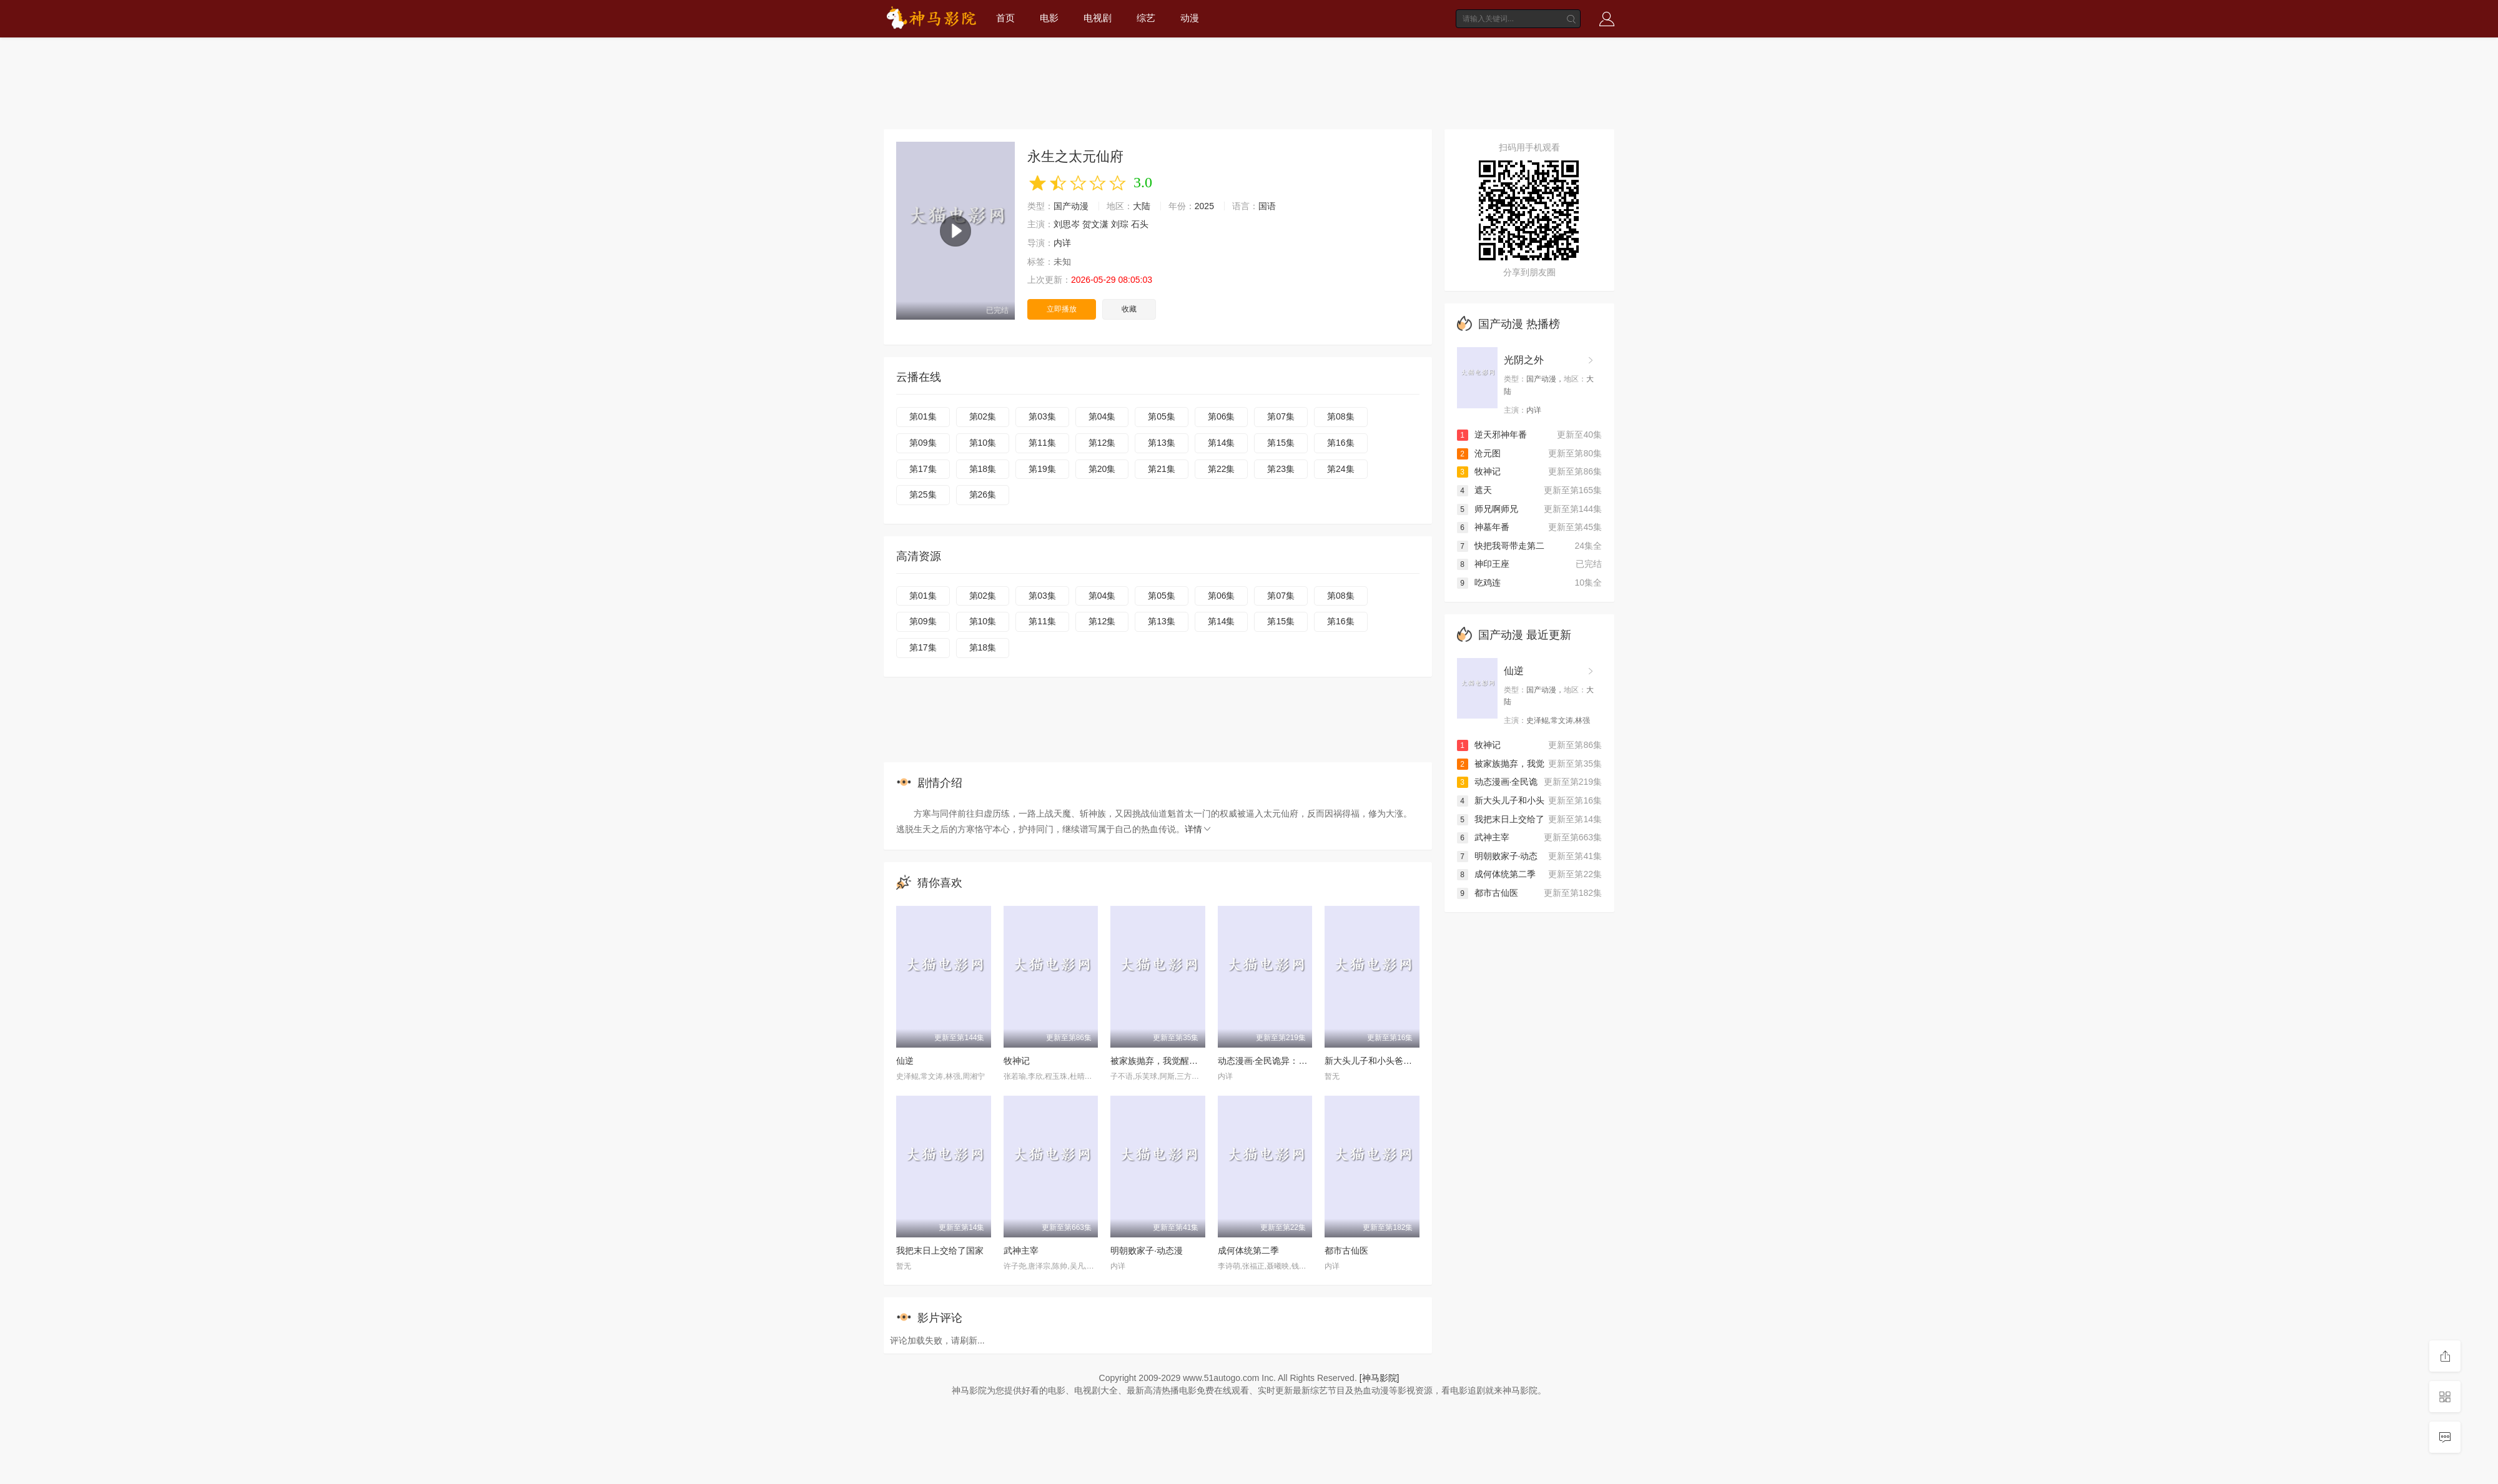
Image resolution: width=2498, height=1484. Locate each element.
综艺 (1146, 17)
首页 (1005, 17)
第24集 (1341, 469)
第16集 (1341, 443)
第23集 (1281, 469)
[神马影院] (1380, 1378)
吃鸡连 (1479, 582)
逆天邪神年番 (1492, 435)
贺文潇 (1095, 224)
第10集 (983, 443)
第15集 (1281, 443)
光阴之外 (1524, 360)
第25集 (923, 494)
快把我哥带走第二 (1500, 546)
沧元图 (1479, 453)
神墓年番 (1483, 527)
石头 (1139, 224)
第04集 (1102, 416)
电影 (1049, 17)
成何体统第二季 (1248, 1251)
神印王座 (1483, 564)
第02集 (983, 416)
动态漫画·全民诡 (1497, 782)
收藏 (1129, 309)
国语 (1267, 206)
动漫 (1189, 17)
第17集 (923, 469)
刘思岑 (1067, 224)
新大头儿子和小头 (1500, 800)
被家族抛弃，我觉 (1500, 764)
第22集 (1221, 469)
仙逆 (905, 1061)
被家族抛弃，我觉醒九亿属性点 (1171, 1061)
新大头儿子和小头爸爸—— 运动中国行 (1400, 1061)
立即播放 (1062, 309)
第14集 (1221, 443)
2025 (1204, 206)
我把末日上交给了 (1500, 819)
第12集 (1102, 443)
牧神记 (1017, 1061)
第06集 (1221, 416)
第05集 (1161, 416)
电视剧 (1098, 17)
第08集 (1341, 416)
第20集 (1102, 469)
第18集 (983, 469)
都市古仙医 (1346, 1251)
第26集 (983, 494)
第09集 (923, 443)
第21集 (1161, 469)
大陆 (1141, 206)
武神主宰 (1021, 1251)
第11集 (1042, 443)
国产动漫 (1071, 206)
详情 (1198, 829)
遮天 (1474, 490)
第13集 (1161, 443)
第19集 (1042, 469)
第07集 (1281, 416)
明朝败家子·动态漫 (1146, 1251)
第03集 (1042, 416)
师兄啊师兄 (1487, 509)
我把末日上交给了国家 (940, 1251)
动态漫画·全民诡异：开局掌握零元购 (1289, 1061)
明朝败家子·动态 (1497, 856)
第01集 (923, 416)
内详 (1062, 243)
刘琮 (1119, 224)
